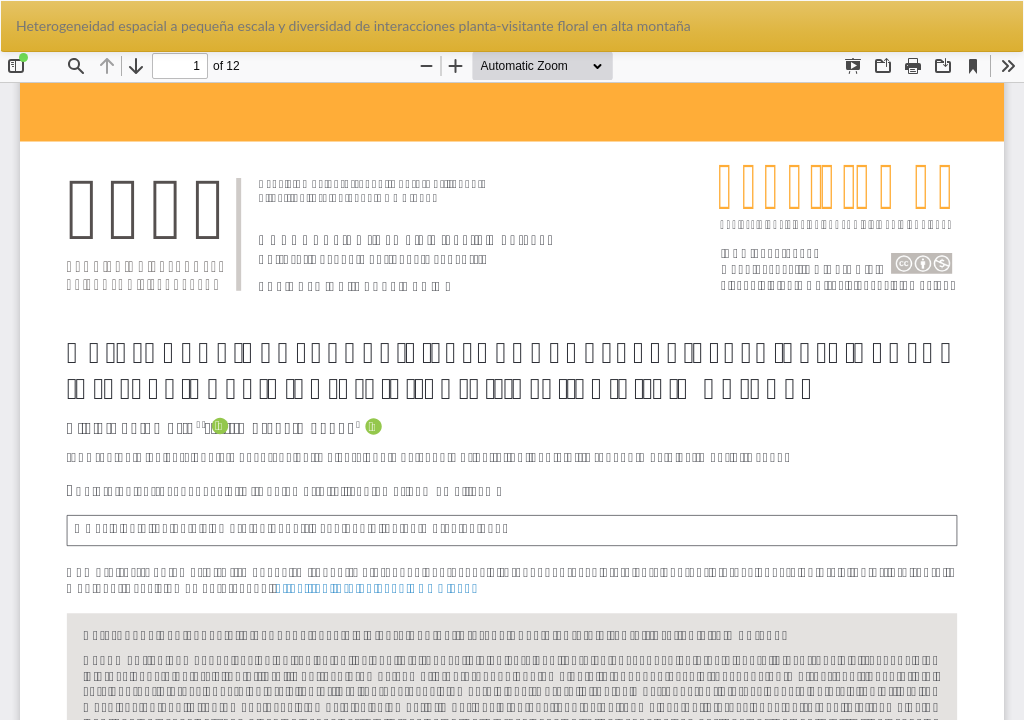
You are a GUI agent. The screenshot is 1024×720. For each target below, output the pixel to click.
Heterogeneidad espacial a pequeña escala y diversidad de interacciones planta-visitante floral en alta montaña (353, 25)
